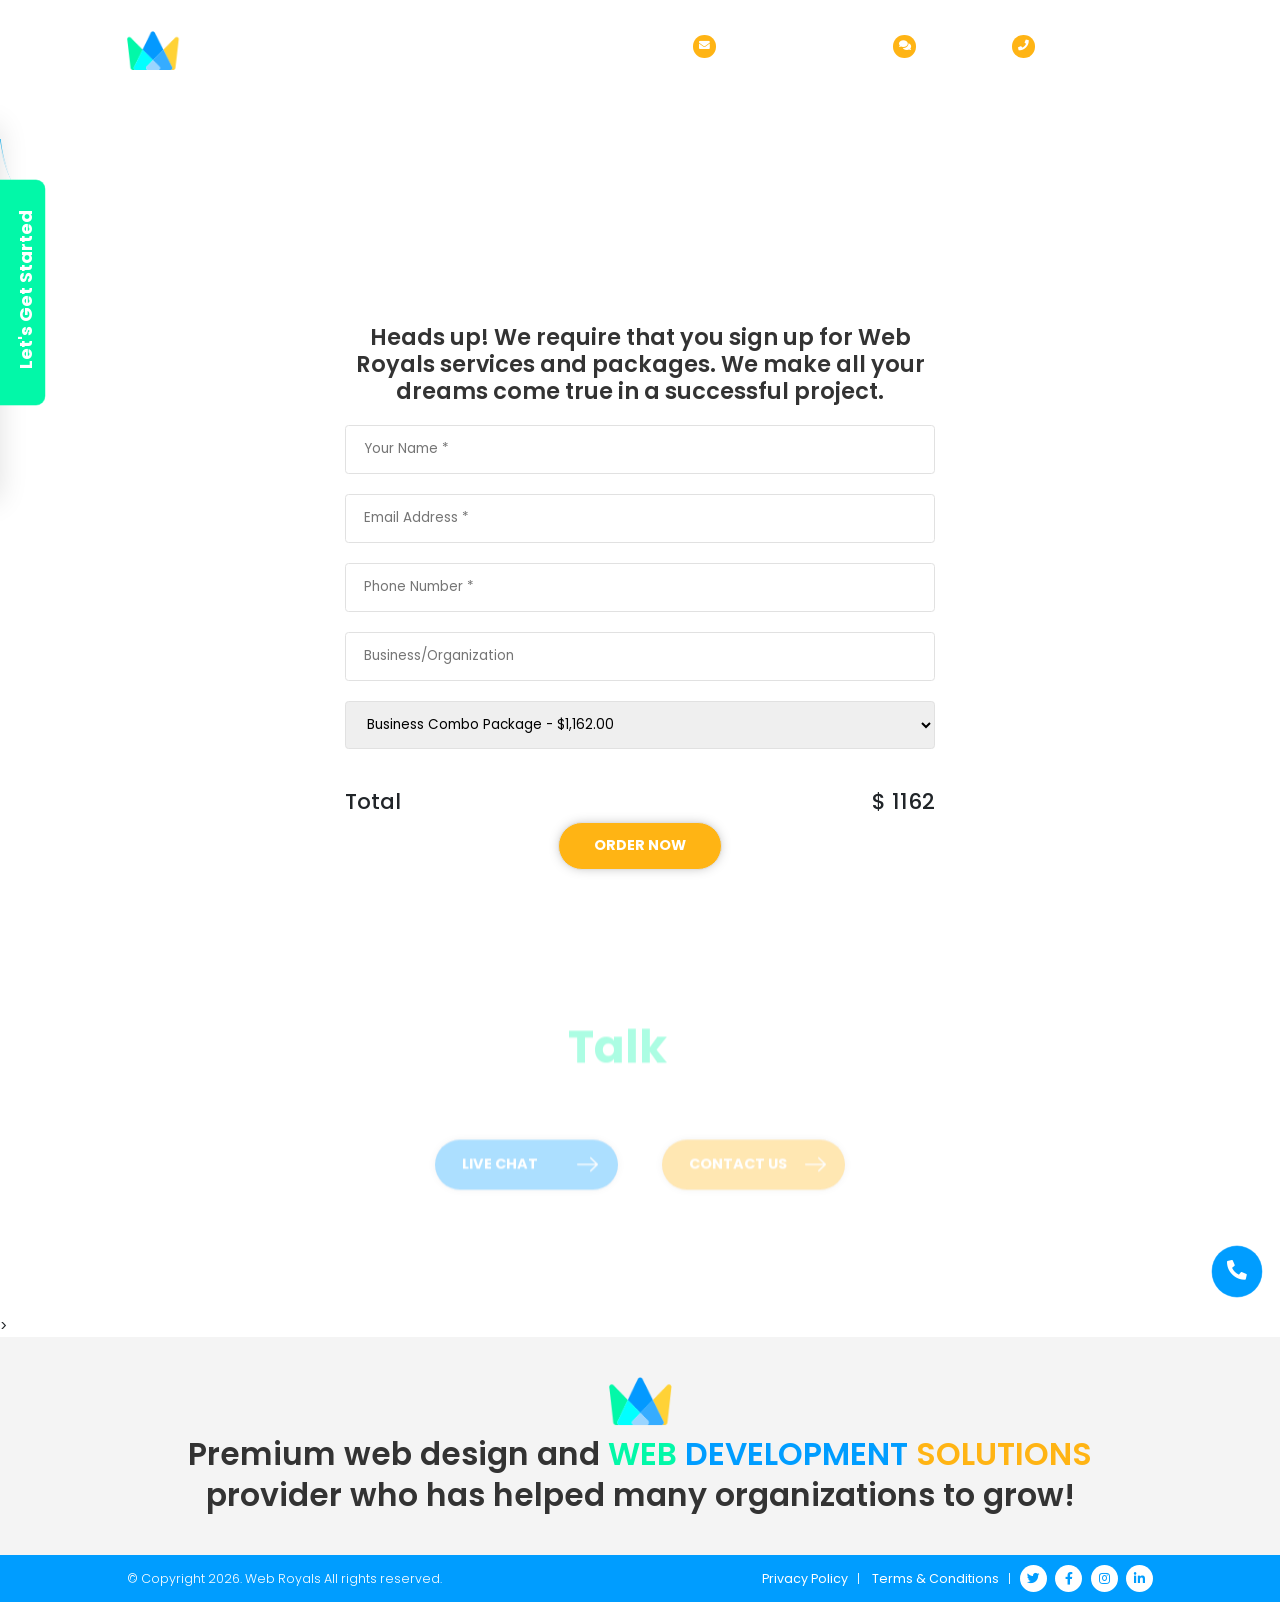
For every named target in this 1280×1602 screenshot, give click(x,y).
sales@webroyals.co (799, 44)
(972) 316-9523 (1099, 44)
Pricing (919, 90)
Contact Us (1107, 90)
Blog (1007, 90)
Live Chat (958, 44)
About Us (584, 90)
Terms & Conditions (935, 1578)
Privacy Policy (805, 1578)
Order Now (807, 90)
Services (692, 90)
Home (495, 90)
